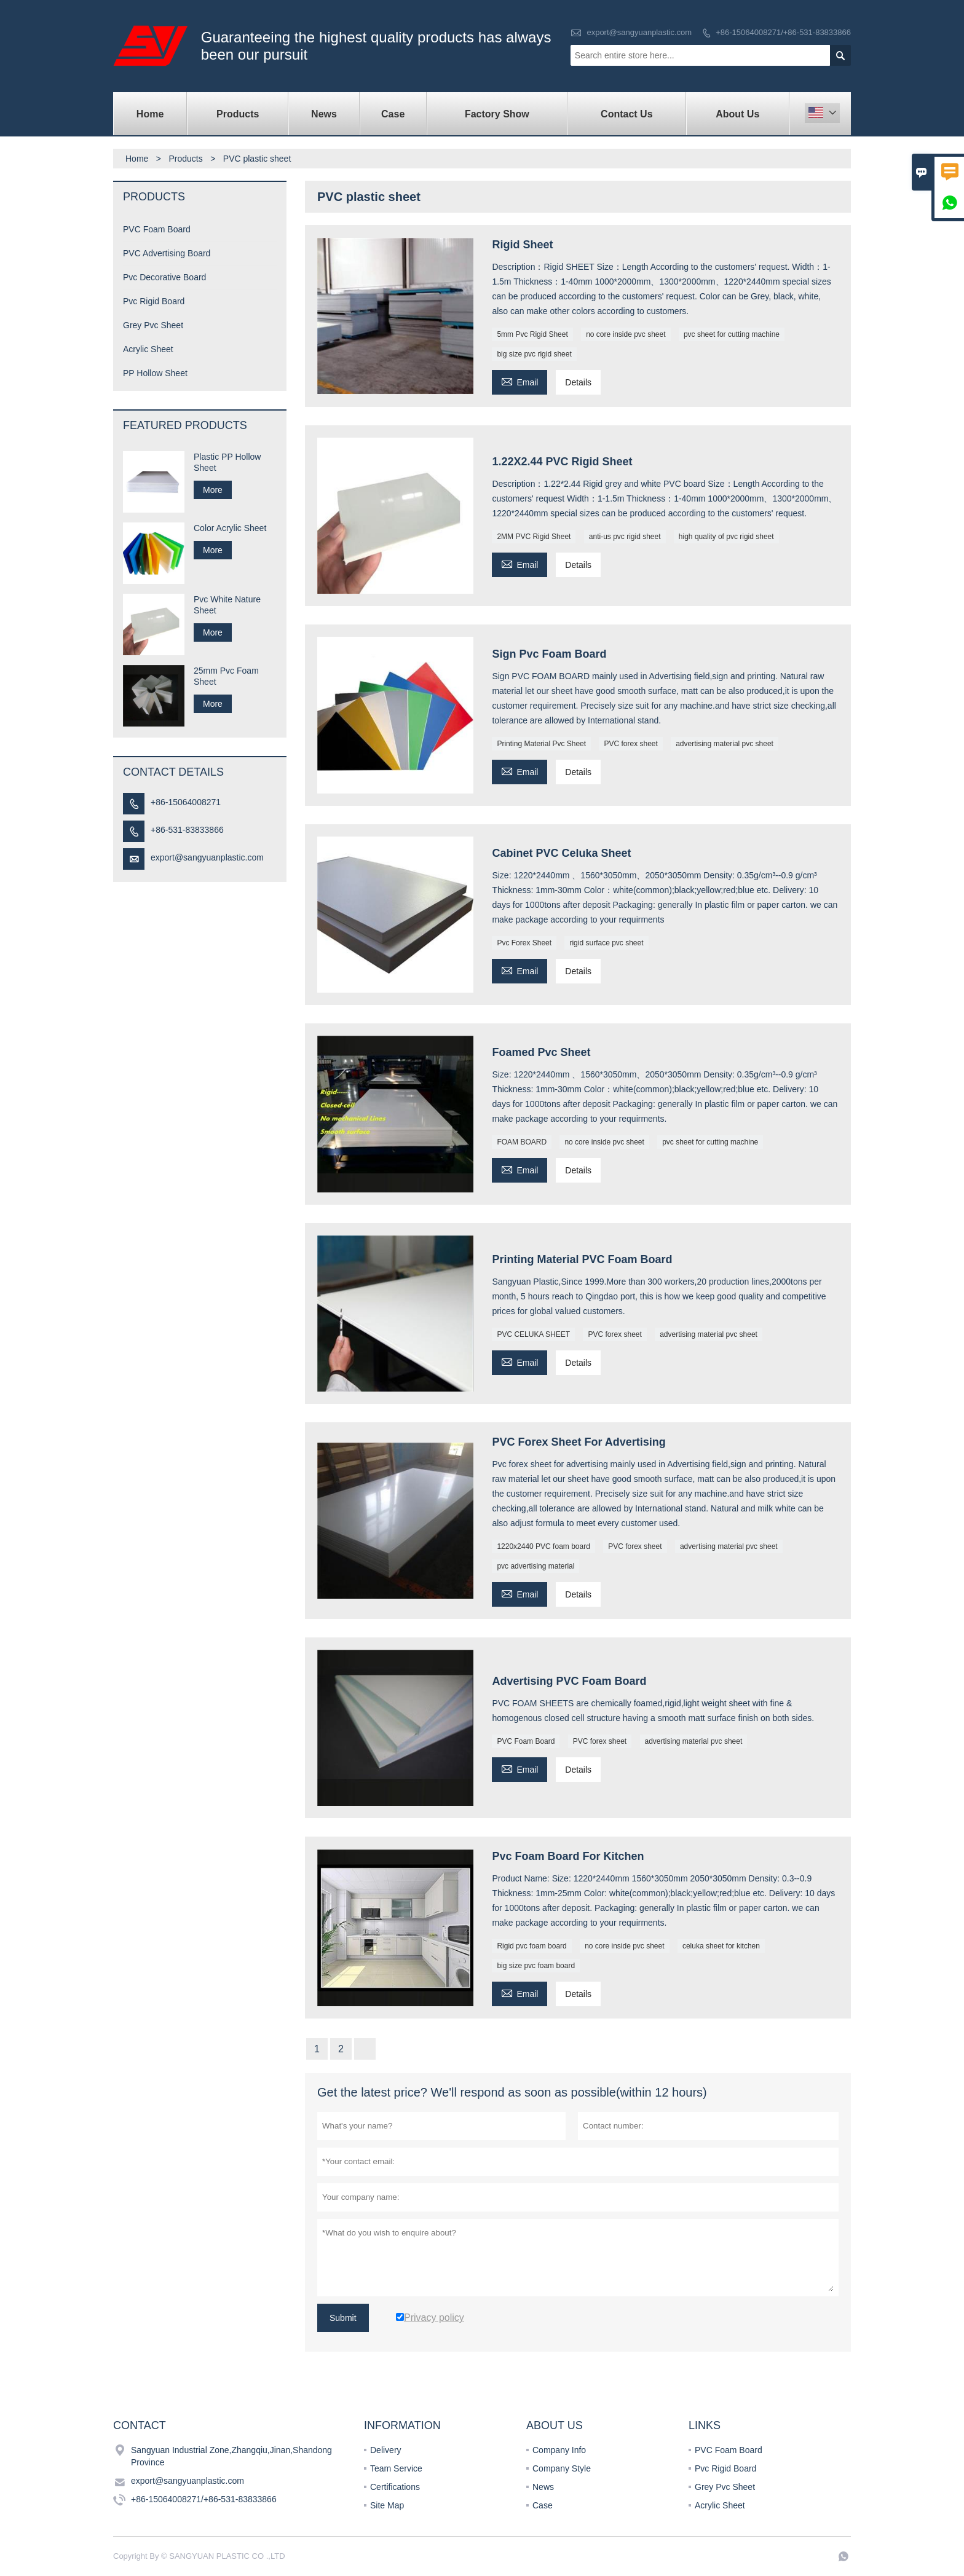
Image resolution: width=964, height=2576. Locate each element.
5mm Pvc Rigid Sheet (532, 334)
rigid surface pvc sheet (606, 943)
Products (237, 114)
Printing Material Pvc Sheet (541, 743)
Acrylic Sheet (148, 349)
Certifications (395, 2487)
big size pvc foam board (536, 1965)
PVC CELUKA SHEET (533, 1334)
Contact (139, 2425)
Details (578, 382)
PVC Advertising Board (166, 253)
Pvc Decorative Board (164, 277)
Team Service (396, 2468)
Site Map (387, 2505)
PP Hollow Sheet (155, 373)
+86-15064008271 (186, 802)
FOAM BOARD (522, 1142)
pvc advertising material (535, 1566)
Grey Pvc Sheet (153, 325)
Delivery (385, 2450)
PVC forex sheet (630, 743)
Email (519, 380)
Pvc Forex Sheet (524, 943)
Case (393, 114)
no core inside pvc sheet (625, 334)
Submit (343, 2318)
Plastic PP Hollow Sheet (227, 462)
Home (150, 114)
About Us (737, 114)
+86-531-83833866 (187, 830)
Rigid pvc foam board (531, 1946)
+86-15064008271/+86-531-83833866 (783, 32)
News (324, 114)
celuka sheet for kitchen (721, 1946)
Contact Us (626, 114)
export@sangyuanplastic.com (639, 32)
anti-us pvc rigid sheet (625, 536)
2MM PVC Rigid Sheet (534, 536)
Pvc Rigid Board (153, 301)
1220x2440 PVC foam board (543, 1546)
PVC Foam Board (526, 1741)
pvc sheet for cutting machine (732, 334)
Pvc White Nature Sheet (227, 604)
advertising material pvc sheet (724, 743)
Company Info (559, 2450)
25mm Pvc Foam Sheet (226, 676)
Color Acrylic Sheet (230, 528)
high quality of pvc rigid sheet (726, 536)
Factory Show (497, 114)
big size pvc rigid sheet (534, 354)
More (213, 490)
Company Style (561, 2468)
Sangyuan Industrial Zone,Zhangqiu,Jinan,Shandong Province (231, 2456)
